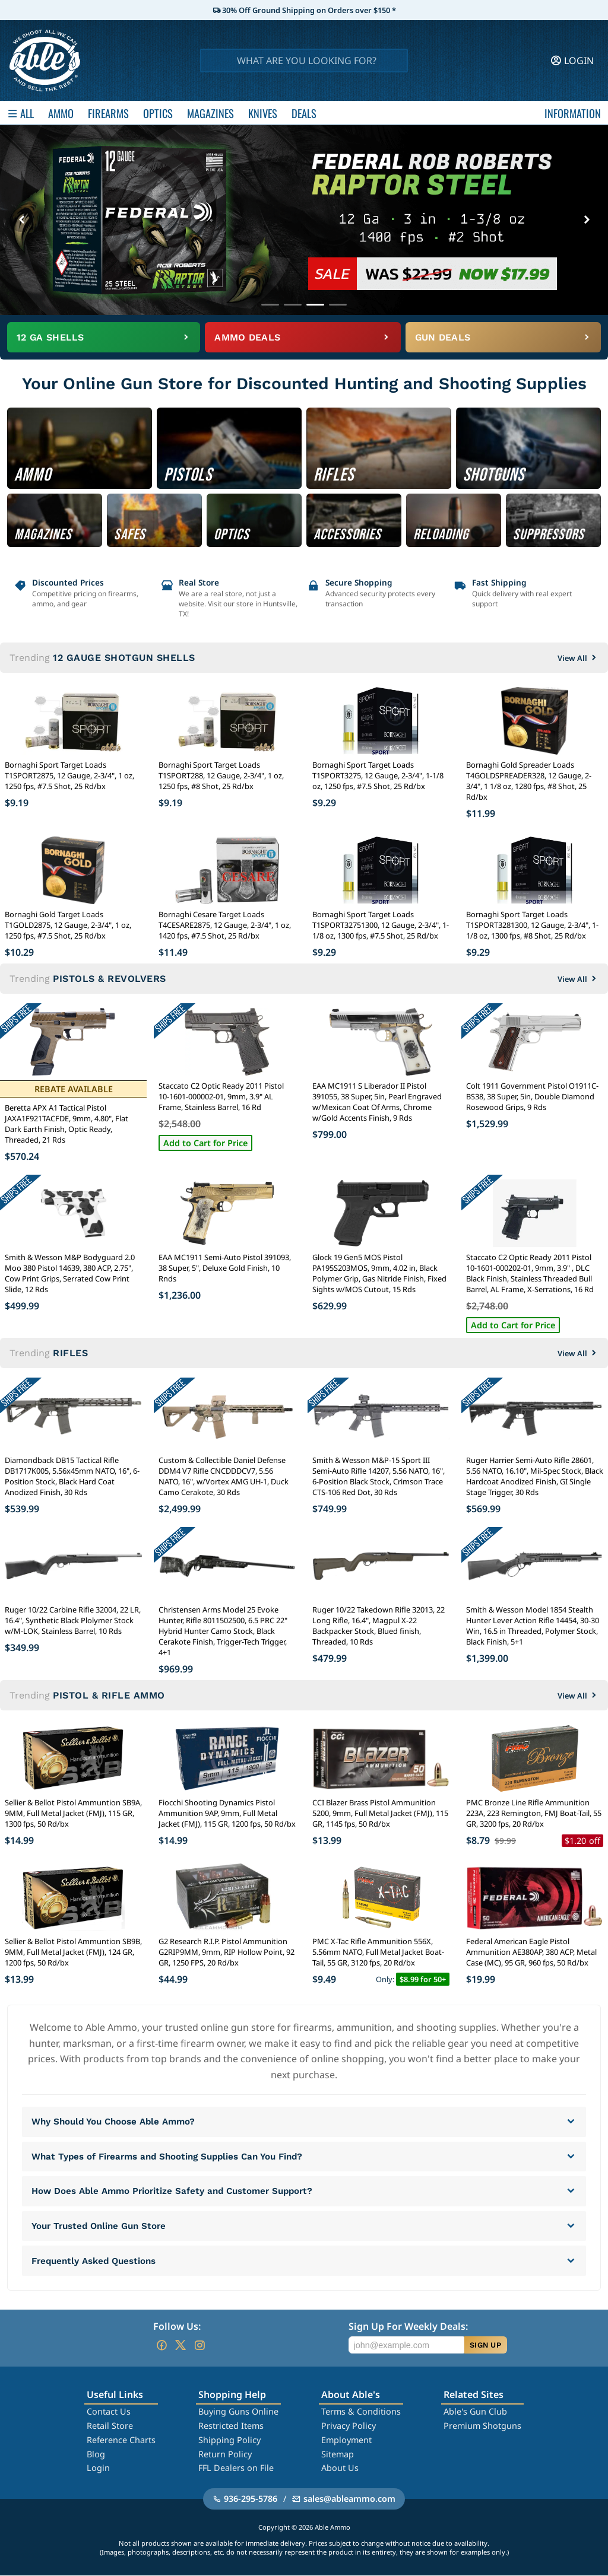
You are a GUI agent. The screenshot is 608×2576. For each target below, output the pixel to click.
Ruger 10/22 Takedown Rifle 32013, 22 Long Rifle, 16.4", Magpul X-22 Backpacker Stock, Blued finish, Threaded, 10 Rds (378, 1625)
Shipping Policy (229, 2440)
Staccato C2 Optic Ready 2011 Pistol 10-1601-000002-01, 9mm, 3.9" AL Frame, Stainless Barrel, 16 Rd (221, 1096)
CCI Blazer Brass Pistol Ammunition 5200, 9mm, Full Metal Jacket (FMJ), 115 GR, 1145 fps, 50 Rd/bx (380, 1813)
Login (98, 2468)
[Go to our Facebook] (161, 2346)
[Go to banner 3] (315, 305)
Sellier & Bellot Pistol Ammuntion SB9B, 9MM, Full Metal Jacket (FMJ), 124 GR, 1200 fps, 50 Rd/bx (73, 1952)
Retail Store (110, 2426)
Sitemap (337, 2454)
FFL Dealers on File (236, 2468)
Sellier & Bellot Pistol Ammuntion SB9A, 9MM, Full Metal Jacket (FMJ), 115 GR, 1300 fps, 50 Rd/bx (73, 1813)
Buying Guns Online (238, 2412)
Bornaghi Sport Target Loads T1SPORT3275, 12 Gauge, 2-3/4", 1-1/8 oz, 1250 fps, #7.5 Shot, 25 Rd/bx (378, 775)
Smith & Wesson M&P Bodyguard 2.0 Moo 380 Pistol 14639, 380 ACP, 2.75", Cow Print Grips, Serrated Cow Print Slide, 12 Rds (70, 1273)
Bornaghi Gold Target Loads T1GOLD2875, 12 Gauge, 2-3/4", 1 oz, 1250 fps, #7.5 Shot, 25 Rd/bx (68, 925)
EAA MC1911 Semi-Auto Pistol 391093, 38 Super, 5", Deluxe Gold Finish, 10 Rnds (225, 1268)
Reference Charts (121, 2440)
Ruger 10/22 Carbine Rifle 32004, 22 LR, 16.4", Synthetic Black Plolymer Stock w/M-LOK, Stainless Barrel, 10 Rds (73, 1620)
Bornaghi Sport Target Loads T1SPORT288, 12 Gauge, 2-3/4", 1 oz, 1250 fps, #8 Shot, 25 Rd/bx (221, 775)
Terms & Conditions (361, 2412)
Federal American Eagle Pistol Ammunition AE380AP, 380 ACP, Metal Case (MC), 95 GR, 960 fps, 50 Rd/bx (531, 1952)
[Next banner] (586, 220)
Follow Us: (177, 2326)
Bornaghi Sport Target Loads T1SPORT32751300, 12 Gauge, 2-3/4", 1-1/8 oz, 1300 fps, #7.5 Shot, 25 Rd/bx (380, 925)
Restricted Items (231, 2426)
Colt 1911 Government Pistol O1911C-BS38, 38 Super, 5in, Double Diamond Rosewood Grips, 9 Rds (532, 1096)
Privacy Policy (348, 2426)
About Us (340, 2468)
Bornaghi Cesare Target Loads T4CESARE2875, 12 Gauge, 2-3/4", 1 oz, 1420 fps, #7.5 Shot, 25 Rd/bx (225, 925)
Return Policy (225, 2454)
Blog (96, 2454)
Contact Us (109, 2412)
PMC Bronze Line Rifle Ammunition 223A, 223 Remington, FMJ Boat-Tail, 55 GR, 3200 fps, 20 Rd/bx (533, 1813)
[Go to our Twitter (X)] (180, 2346)
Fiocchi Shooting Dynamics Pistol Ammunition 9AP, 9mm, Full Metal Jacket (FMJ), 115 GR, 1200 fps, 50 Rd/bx (227, 1813)
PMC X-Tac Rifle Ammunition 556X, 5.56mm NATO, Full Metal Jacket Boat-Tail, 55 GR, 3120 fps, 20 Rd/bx (378, 1952)
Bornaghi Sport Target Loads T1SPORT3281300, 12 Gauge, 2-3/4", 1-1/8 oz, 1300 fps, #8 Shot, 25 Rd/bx (532, 925)
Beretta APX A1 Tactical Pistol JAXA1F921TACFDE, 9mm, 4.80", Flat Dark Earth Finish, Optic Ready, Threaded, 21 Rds (66, 1123)
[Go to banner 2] (293, 305)
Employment (346, 2440)
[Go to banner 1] (270, 305)
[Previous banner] (21, 220)
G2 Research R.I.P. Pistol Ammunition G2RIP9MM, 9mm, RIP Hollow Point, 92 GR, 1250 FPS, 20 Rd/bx (226, 1952)
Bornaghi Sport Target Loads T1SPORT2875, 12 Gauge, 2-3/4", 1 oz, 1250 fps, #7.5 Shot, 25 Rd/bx (69, 775)
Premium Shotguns (482, 2426)
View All (578, 658)
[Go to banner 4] (338, 305)
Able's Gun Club (475, 2412)
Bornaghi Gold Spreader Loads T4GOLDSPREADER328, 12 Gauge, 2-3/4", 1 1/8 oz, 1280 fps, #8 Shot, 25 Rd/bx (528, 780)
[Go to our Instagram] (199, 2346)
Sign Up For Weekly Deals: (408, 2326)
